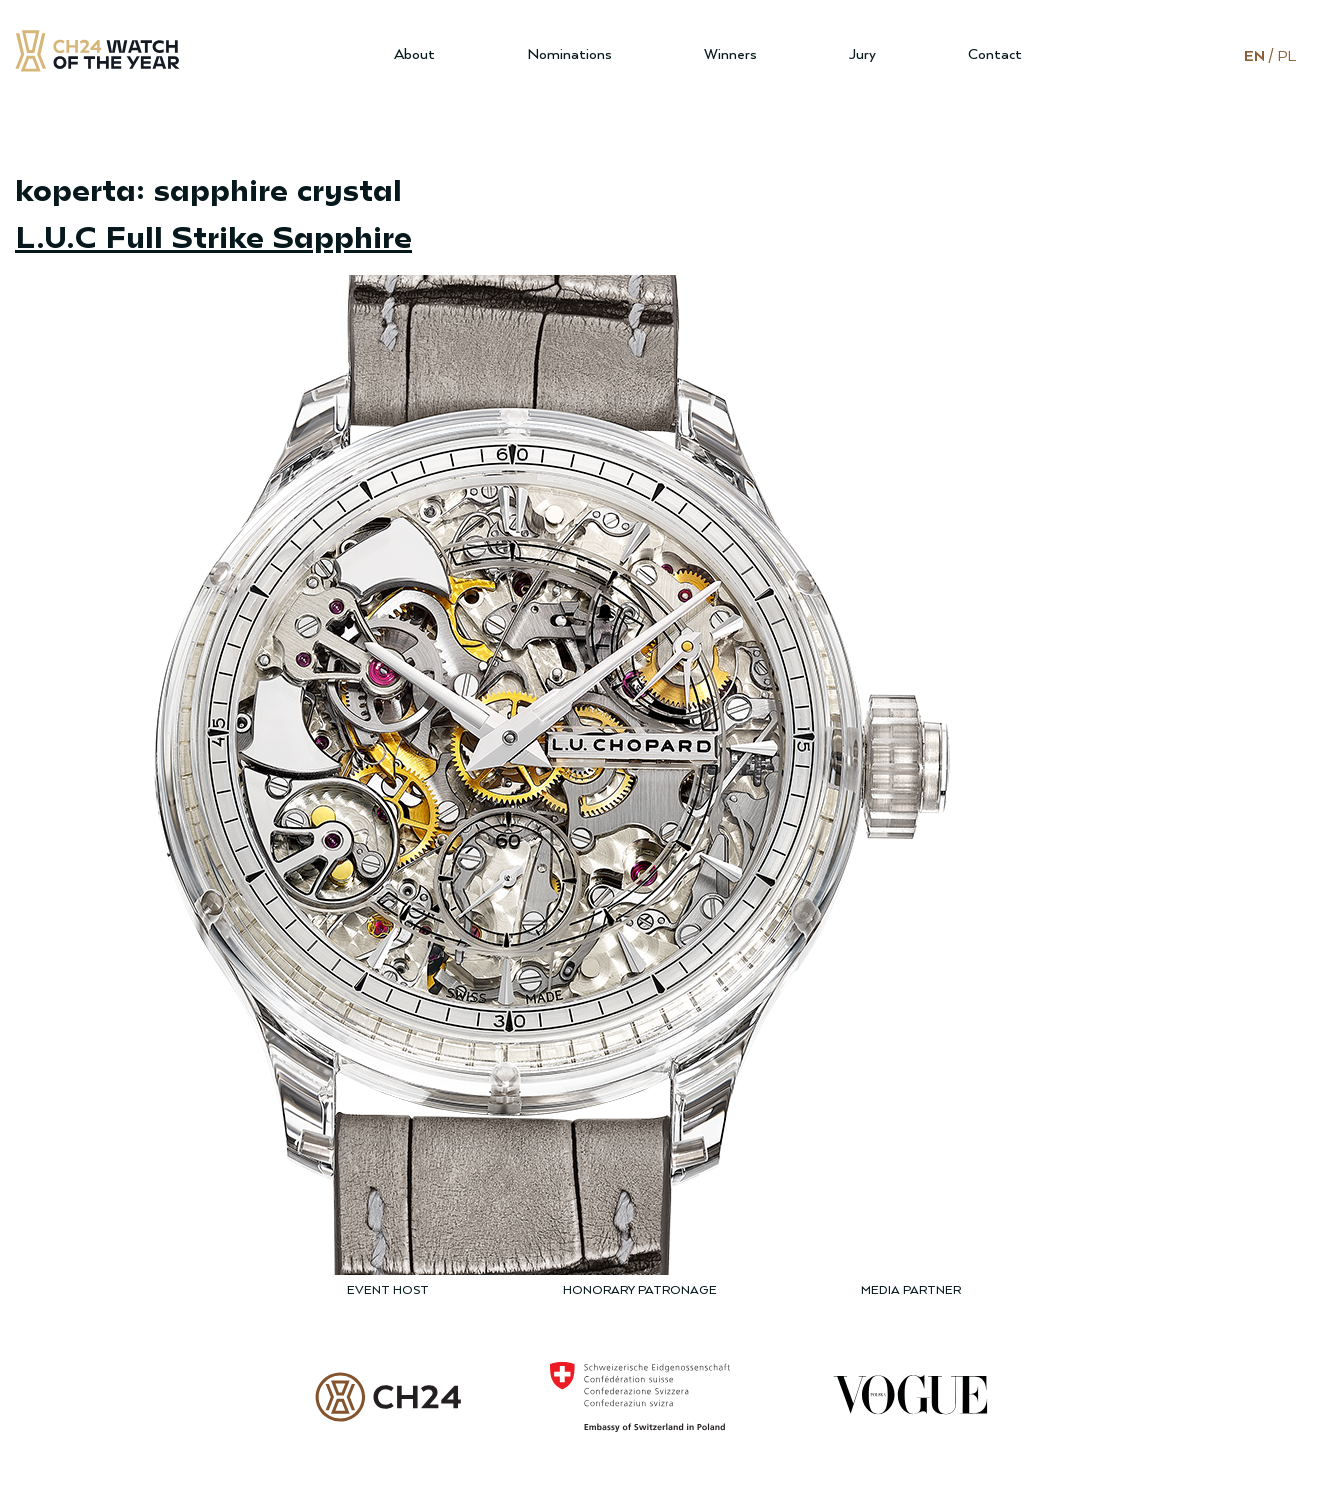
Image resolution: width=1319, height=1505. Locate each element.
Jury (862, 54)
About (414, 54)
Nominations (569, 54)
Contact (995, 54)
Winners (730, 54)
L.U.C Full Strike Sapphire (213, 235)
